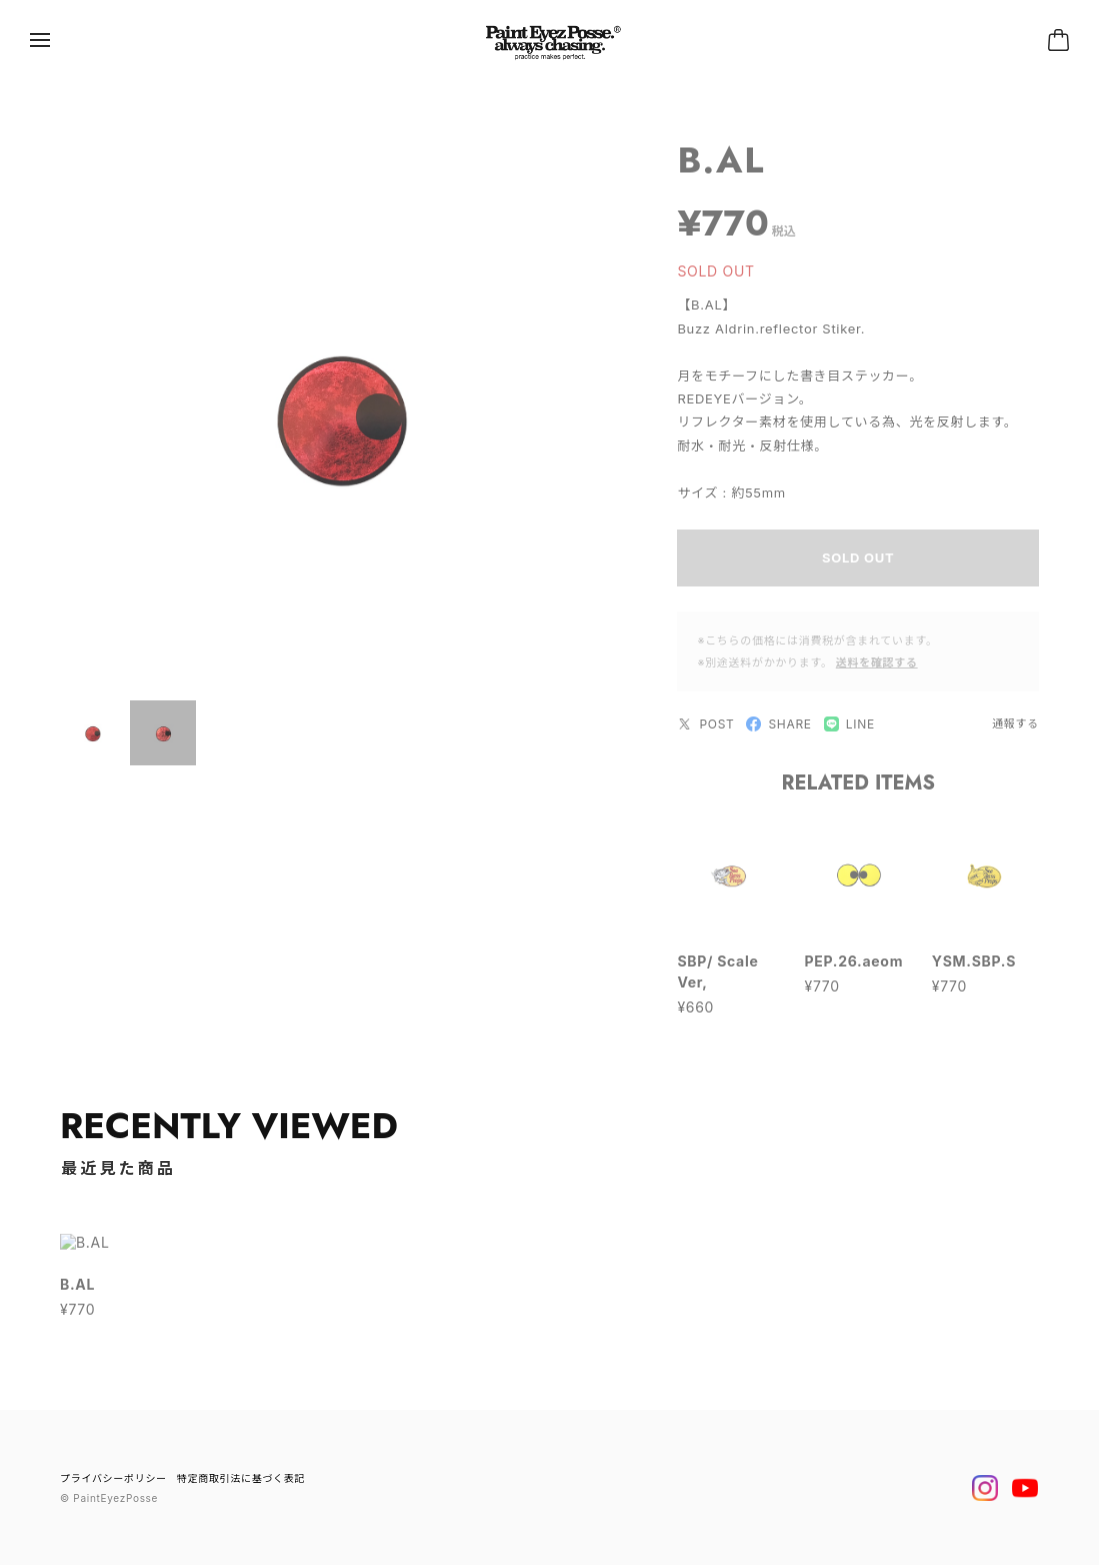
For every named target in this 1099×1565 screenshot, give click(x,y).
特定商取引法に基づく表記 (241, 1478)
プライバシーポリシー (113, 1478)
